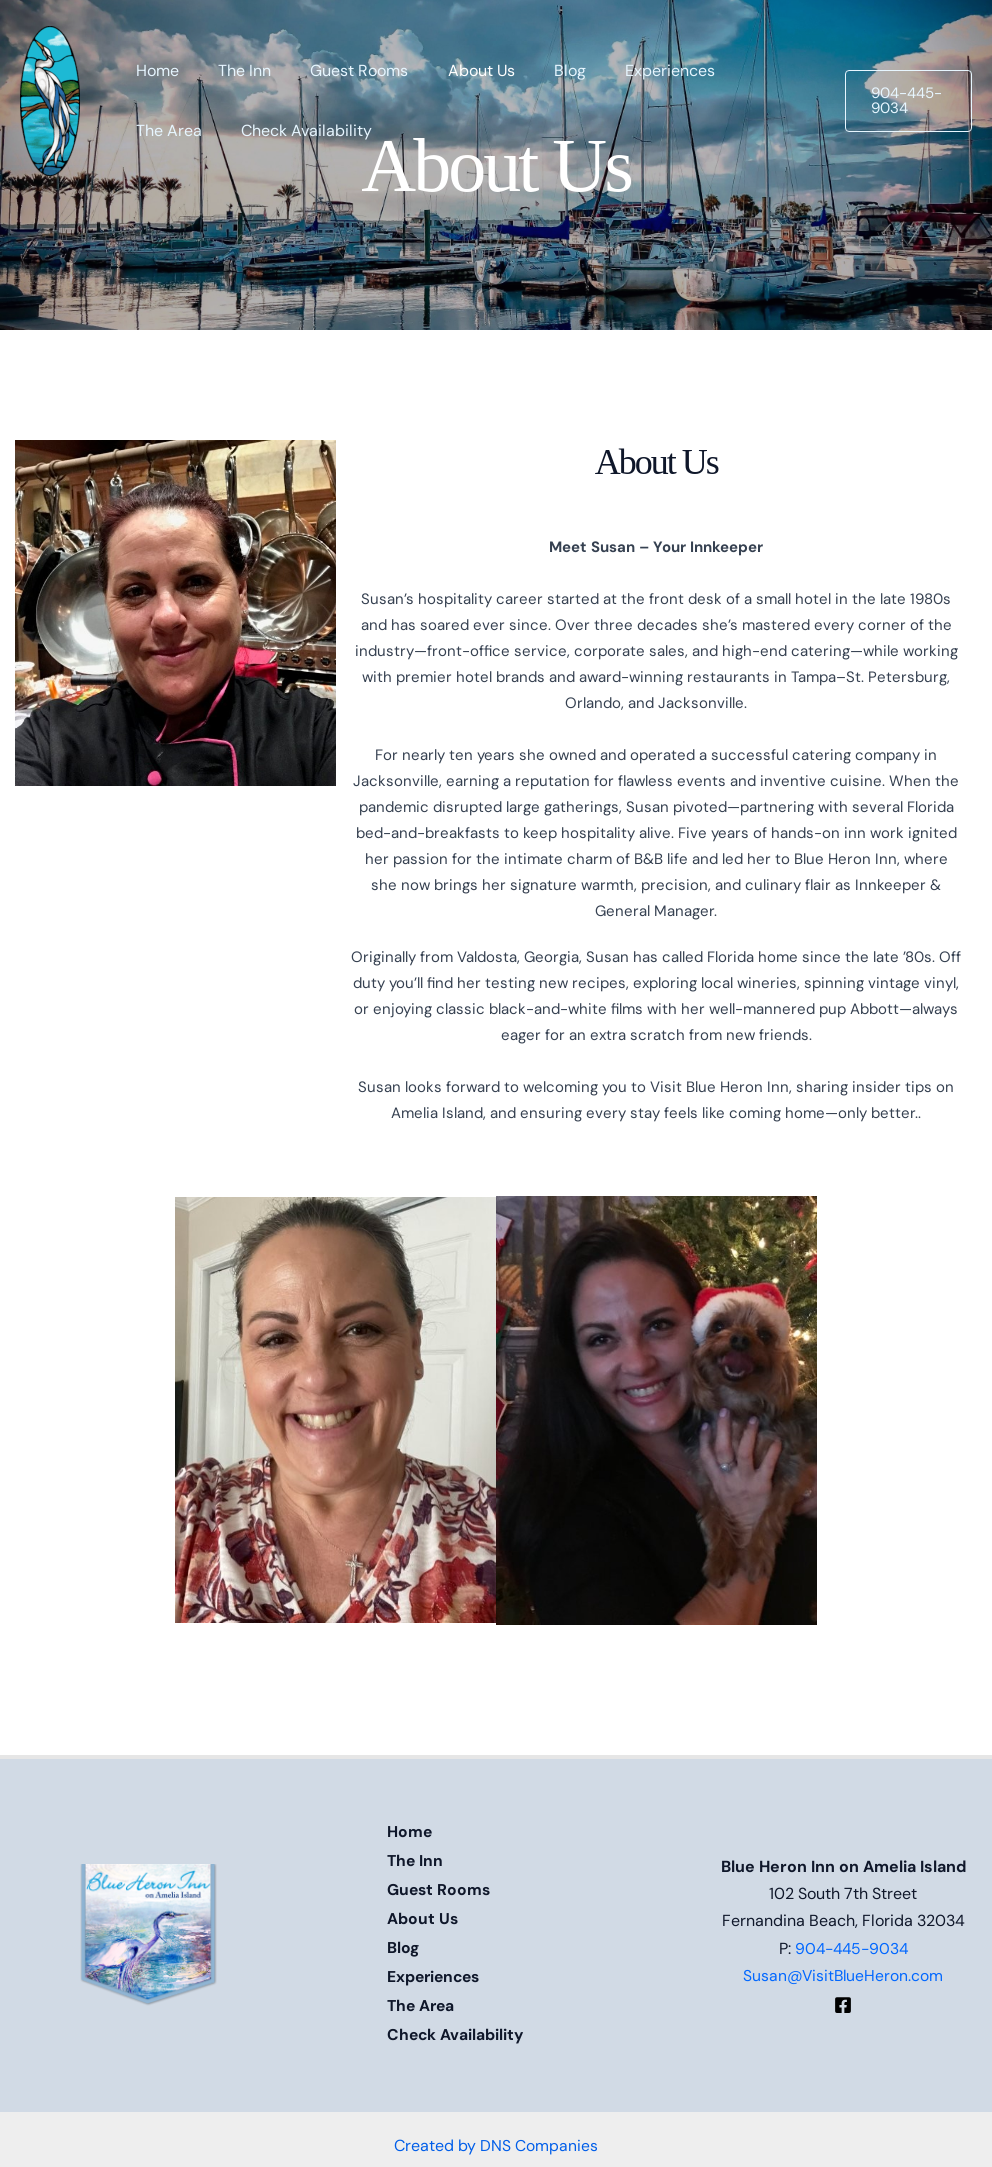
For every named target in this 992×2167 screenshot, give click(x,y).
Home (410, 1832)
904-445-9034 (851, 1940)
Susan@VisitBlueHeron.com (843, 1968)
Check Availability (456, 2022)
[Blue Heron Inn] (50, 99)
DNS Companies (539, 2130)
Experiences (436, 1968)
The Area (422, 1995)
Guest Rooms (440, 1886)
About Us (423, 1913)
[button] (905, 101)
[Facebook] (843, 1997)
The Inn (416, 1859)
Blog (403, 1940)
